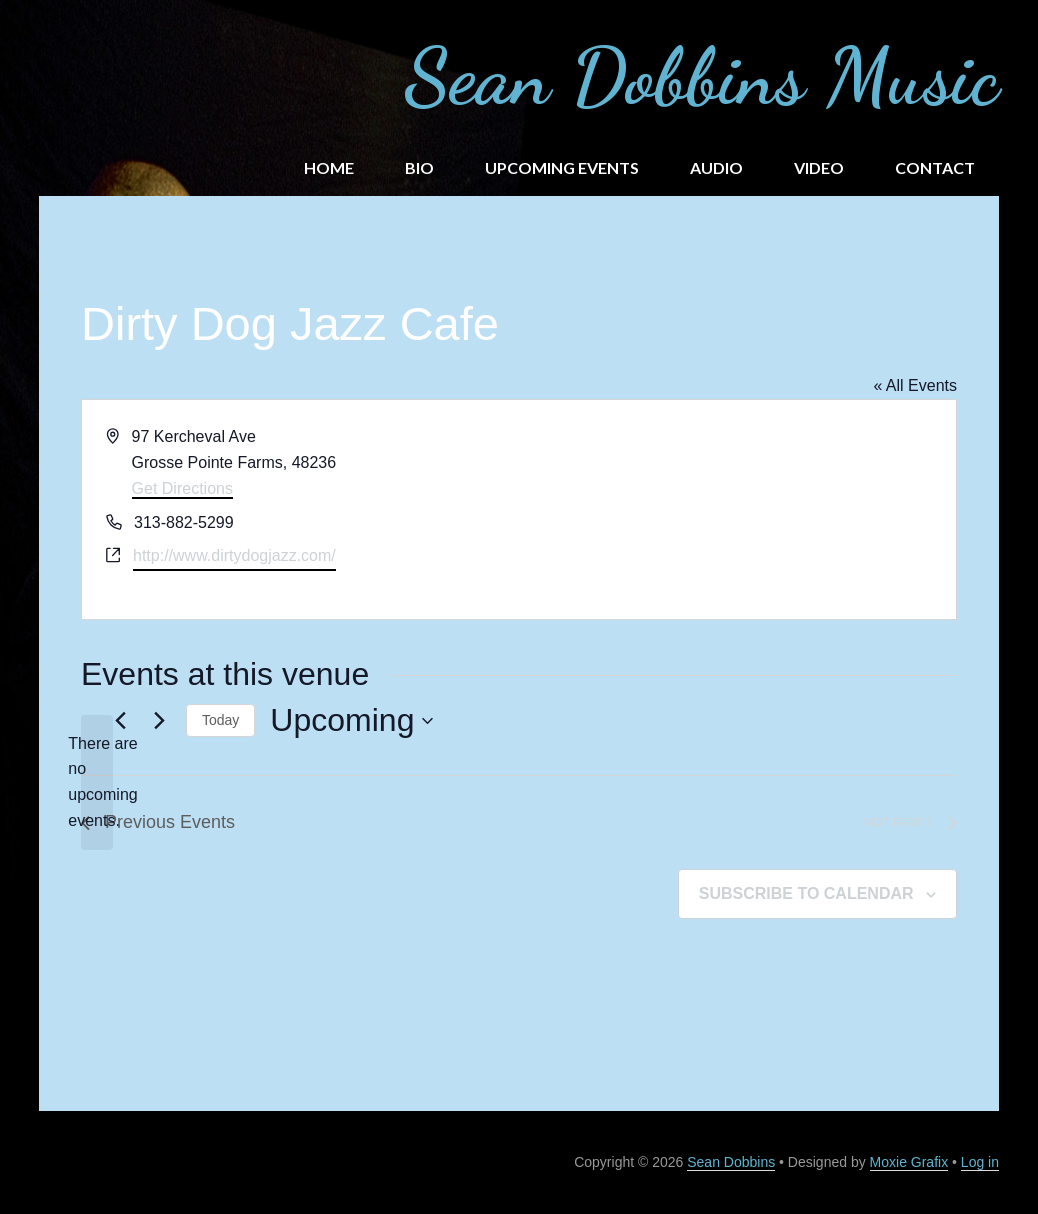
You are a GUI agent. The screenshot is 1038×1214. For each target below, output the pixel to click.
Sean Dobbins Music (701, 76)
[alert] (97, 783)
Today (220, 720)
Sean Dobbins (731, 1162)
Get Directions (182, 488)
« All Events (915, 385)
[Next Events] (159, 721)
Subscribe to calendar (806, 893)
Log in (980, 1162)
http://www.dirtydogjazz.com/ (234, 555)
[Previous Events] (120, 721)
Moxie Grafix (909, 1162)
